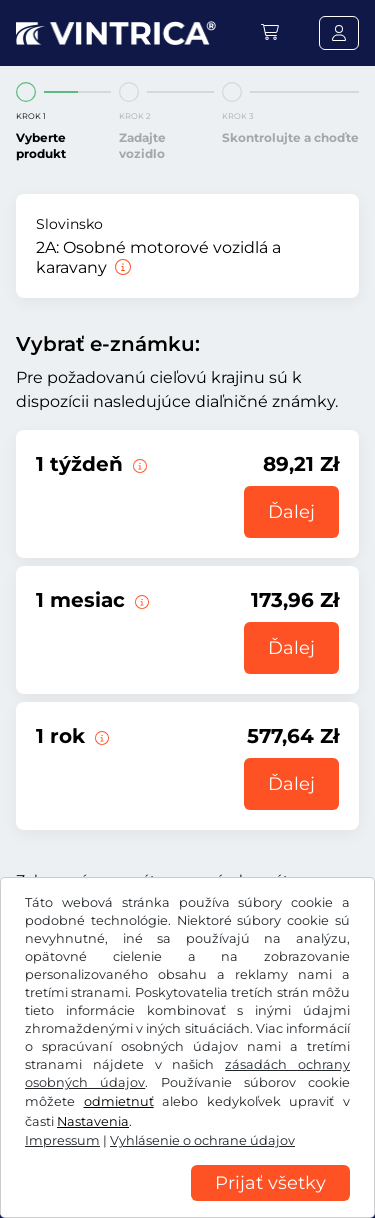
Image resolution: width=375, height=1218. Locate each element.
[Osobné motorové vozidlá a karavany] (121, 267)
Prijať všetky (270, 1183)
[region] (187, 1203)
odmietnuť (119, 1101)
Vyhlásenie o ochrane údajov (202, 1140)
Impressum (62, 1140)
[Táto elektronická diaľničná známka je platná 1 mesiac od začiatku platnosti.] (140, 600)
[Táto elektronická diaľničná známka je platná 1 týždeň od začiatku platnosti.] (138, 464)
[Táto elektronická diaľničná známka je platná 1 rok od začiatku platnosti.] (100, 736)
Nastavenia (93, 1121)
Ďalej (291, 512)
